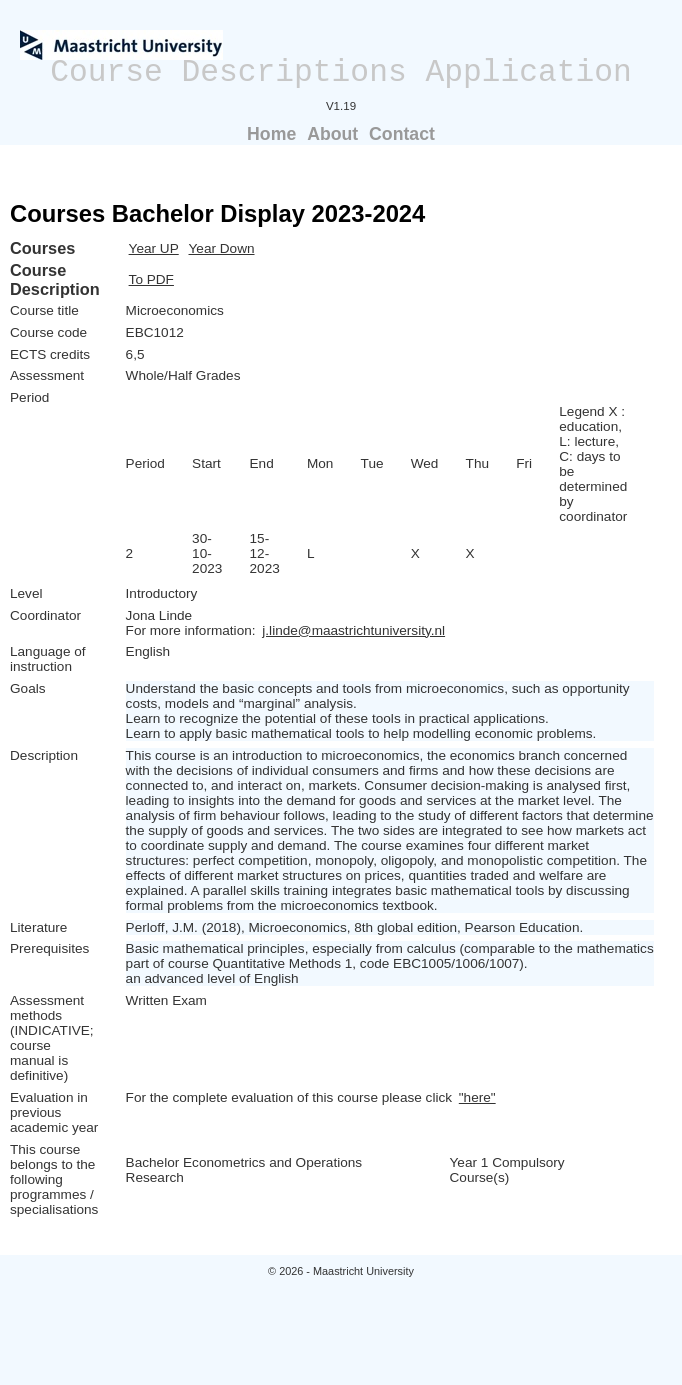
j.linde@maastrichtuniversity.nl (353, 630)
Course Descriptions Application (341, 72)
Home (271, 134)
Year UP (154, 248)
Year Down (222, 248)
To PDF (151, 279)
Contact (402, 134)
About (332, 134)
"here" (477, 1097)
